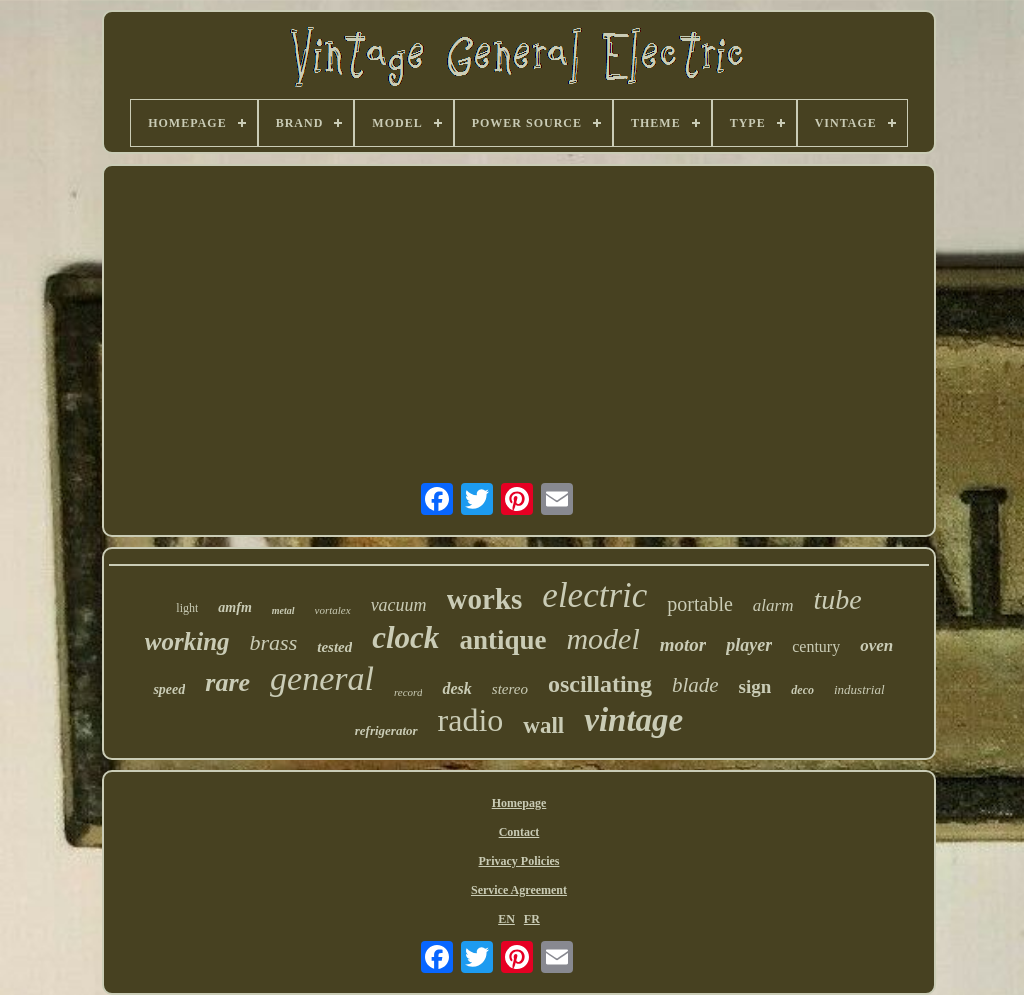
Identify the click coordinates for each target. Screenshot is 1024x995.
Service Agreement (519, 890)
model (602, 638)
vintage (633, 720)
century (816, 646)
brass (274, 642)
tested (334, 647)
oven (876, 645)
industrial (859, 689)
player (749, 645)
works (485, 599)
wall (543, 725)
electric (594, 595)
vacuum (399, 605)
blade (695, 685)
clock (405, 637)
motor (683, 644)
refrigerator (386, 730)
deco (802, 690)
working (187, 641)
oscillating (600, 684)
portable (700, 604)
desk (456, 688)
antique (502, 640)
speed (169, 689)
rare (227, 682)
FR (532, 919)
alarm (773, 605)
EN (506, 919)
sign (755, 686)
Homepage (519, 803)
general (322, 678)
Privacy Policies (519, 861)
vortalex (333, 610)
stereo (510, 689)
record (408, 692)
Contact (519, 832)
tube (837, 599)
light (187, 608)
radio (471, 720)
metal (283, 610)
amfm (234, 607)
